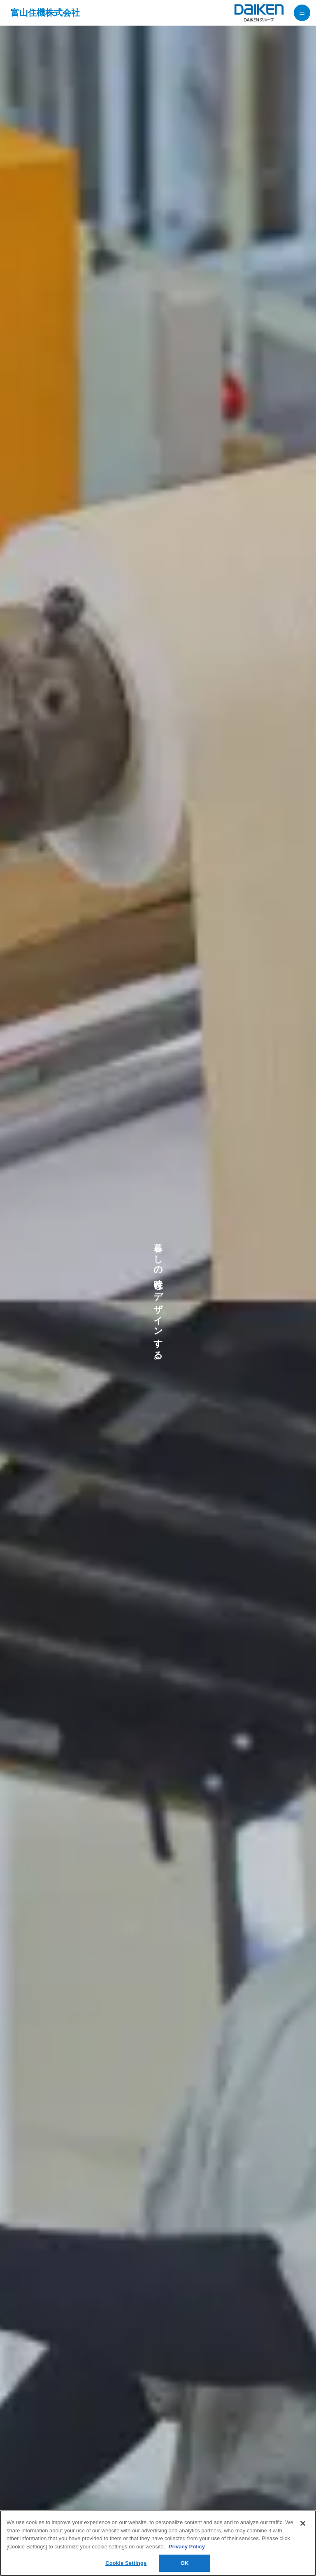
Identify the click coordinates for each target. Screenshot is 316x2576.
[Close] (303, 2523)
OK (185, 2563)
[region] (158, 2543)
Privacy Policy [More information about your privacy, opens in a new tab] (187, 2546)
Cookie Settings (125, 2563)
